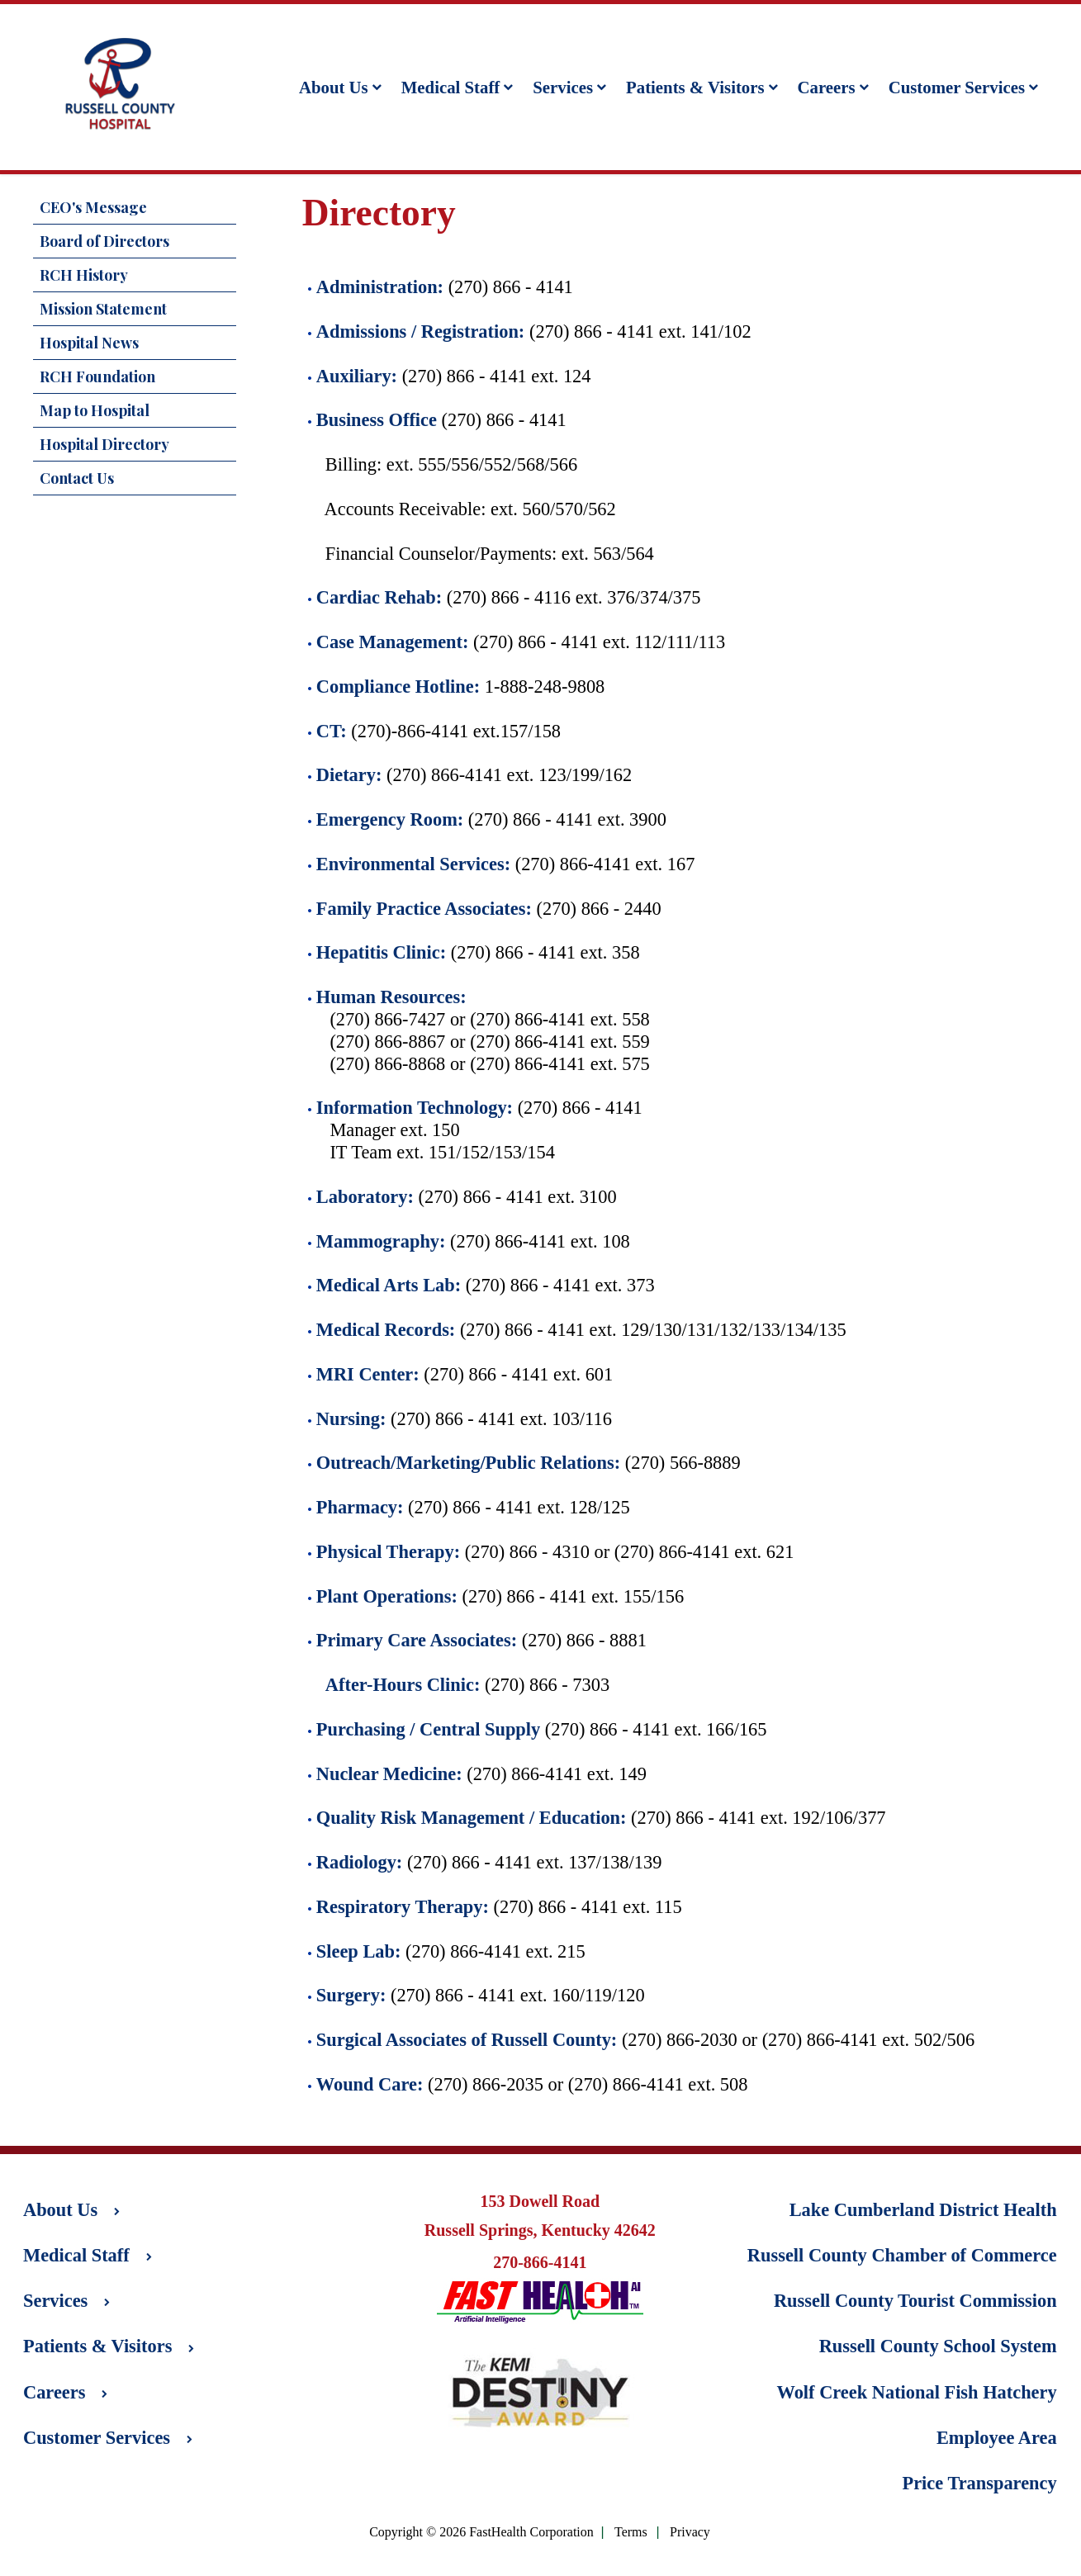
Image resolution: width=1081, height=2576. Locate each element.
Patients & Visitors (702, 87)
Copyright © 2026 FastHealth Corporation (481, 2532)
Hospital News (89, 343)
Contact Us (77, 478)
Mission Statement (103, 309)
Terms (630, 2533)
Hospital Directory (104, 444)
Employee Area (996, 2437)
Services (569, 87)
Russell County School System (938, 2346)
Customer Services (963, 87)
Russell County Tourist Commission (915, 2300)
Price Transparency (979, 2483)
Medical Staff (457, 87)
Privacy (690, 2533)
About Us (340, 87)
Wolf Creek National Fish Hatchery (917, 2392)
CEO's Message (93, 207)
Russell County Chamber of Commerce (902, 2255)
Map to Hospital (94, 410)
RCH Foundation (97, 376)
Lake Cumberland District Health (923, 2210)
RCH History (84, 275)
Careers (833, 87)
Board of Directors (104, 241)
